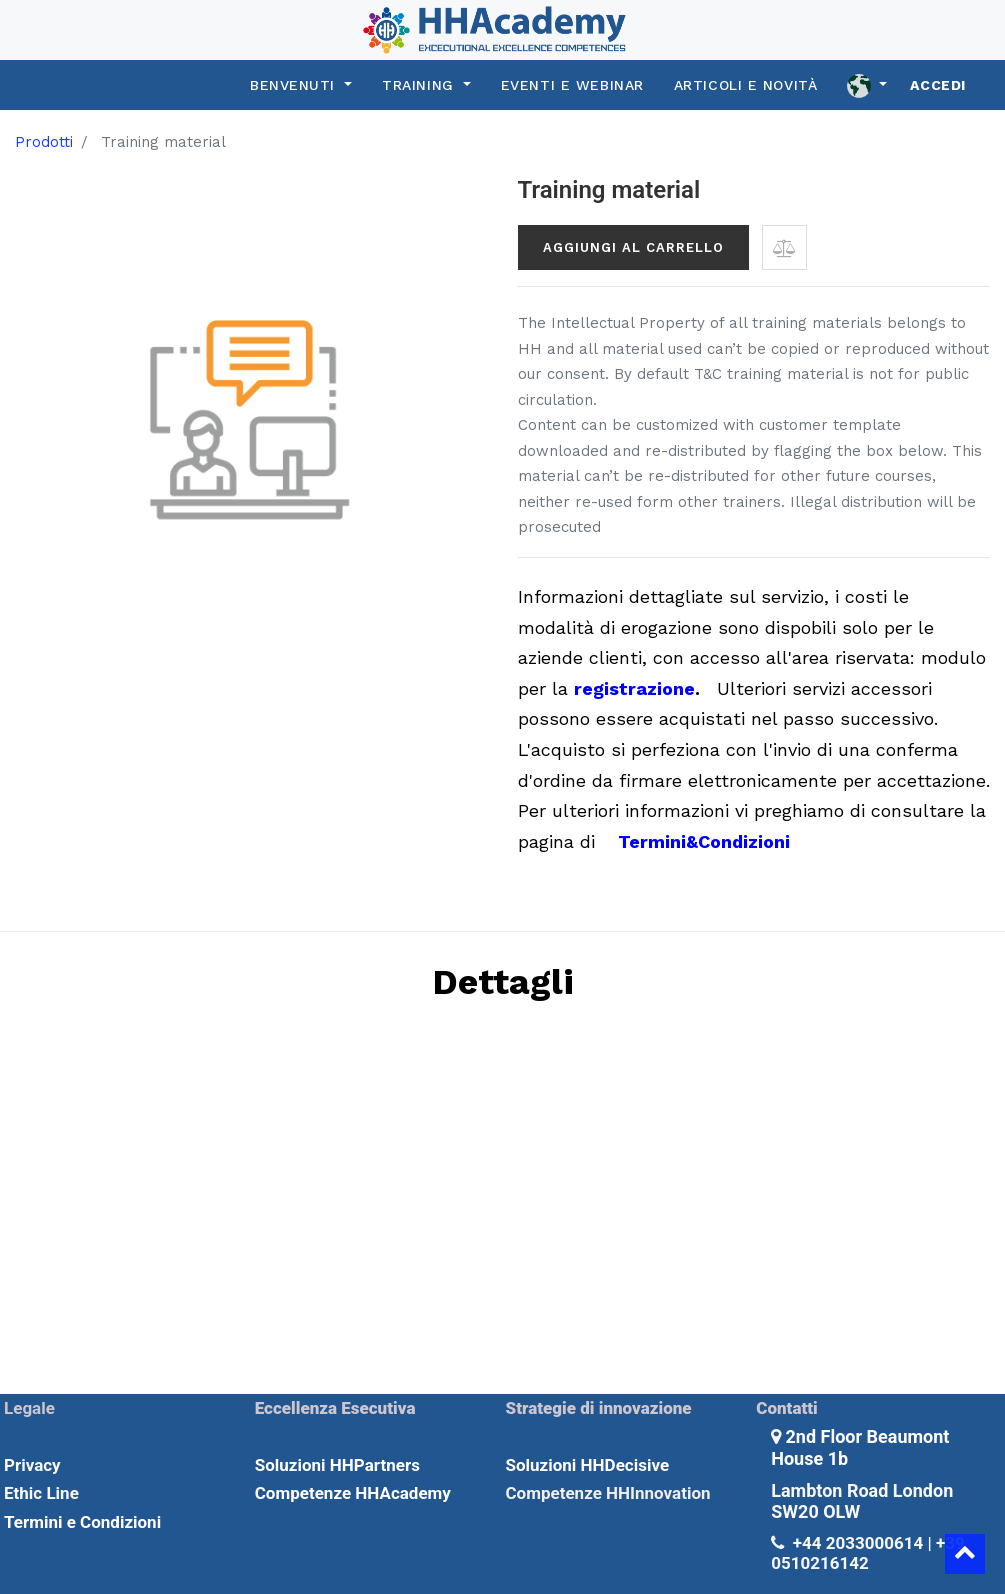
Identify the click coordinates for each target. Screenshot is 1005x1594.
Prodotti (44, 142)
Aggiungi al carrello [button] (633, 247)
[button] (784, 247)
